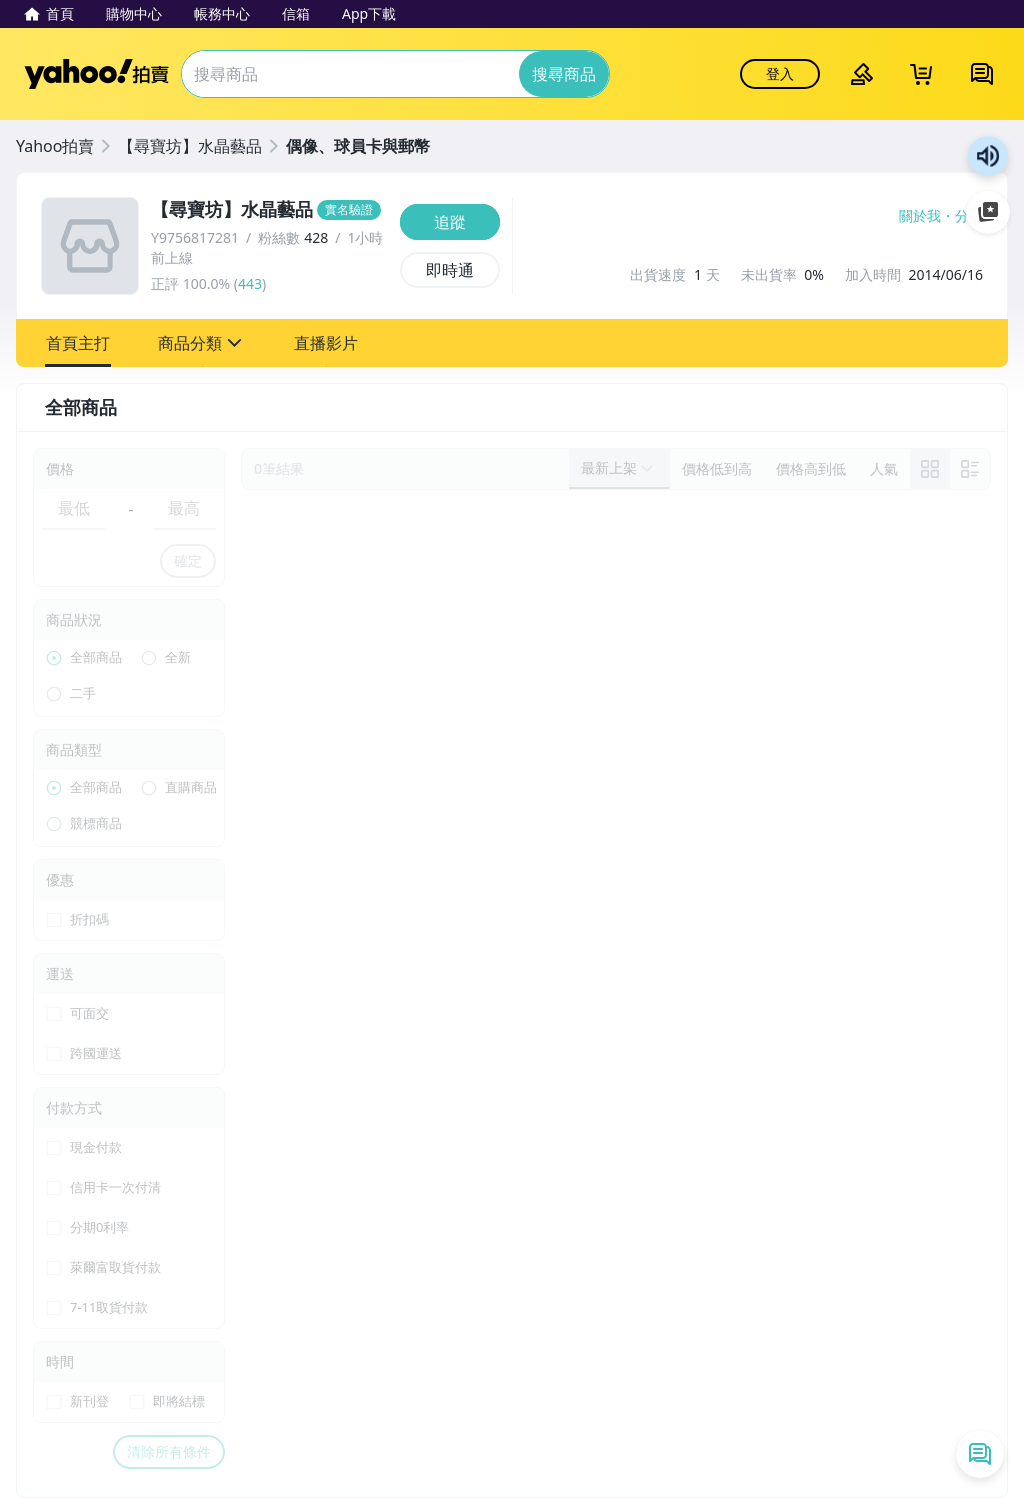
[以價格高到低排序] (811, 469)
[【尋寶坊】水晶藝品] (269, 210)
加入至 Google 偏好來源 (988, 212)
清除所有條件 (169, 1451)
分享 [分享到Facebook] (969, 216)
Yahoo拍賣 (96, 74)
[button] (78, 343)
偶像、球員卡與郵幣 (358, 146)
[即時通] (450, 270)
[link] (930, 469)
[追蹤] (450, 222)
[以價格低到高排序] (717, 469)
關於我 (920, 216)
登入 (780, 73)
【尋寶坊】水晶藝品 (190, 146)
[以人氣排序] (884, 469)
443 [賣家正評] (250, 283)
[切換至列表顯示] (970, 469)
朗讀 (988, 156)
